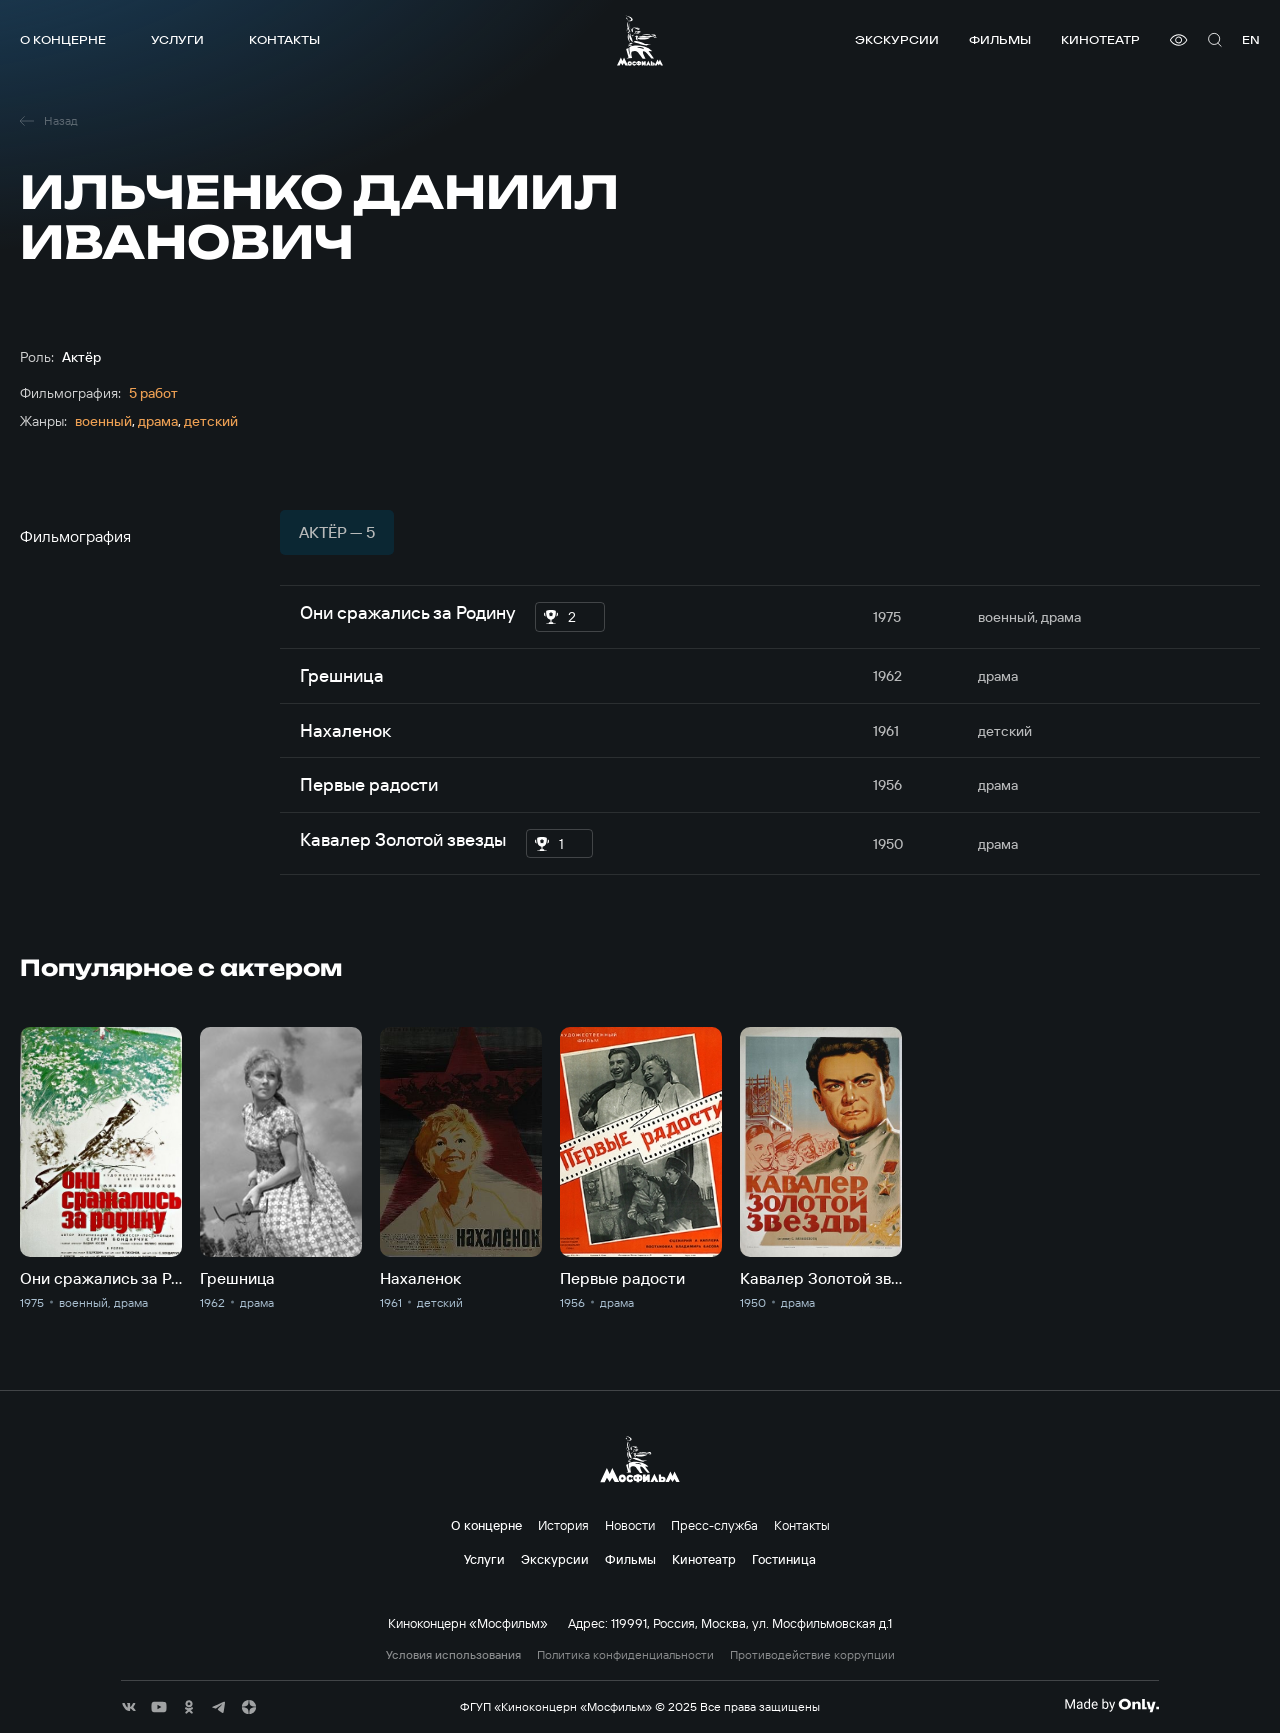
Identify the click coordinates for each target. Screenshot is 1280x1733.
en (1251, 39)
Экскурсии (897, 39)
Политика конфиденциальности (625, 1655)
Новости (630, 1525)
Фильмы (1000, 39)
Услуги (177, 39)
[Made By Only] (1111, 1705)
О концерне (63, 39)
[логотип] (640, 40)
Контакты (284, 39)
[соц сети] (129, 1707)
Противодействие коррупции (812, 1655)
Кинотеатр (1100, 39)
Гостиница (784, 1559)
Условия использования (453, 1655)
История (563, 1525)
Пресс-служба (714, 1525)
